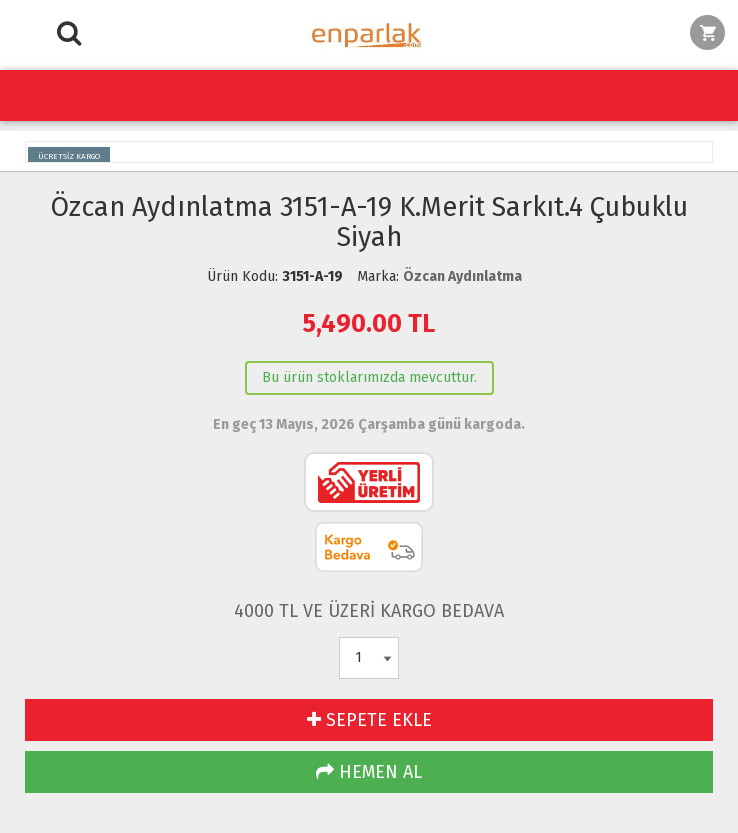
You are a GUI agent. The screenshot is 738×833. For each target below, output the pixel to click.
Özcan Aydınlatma (462, 276)
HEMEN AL (369, 772)
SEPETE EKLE (369, 720)
